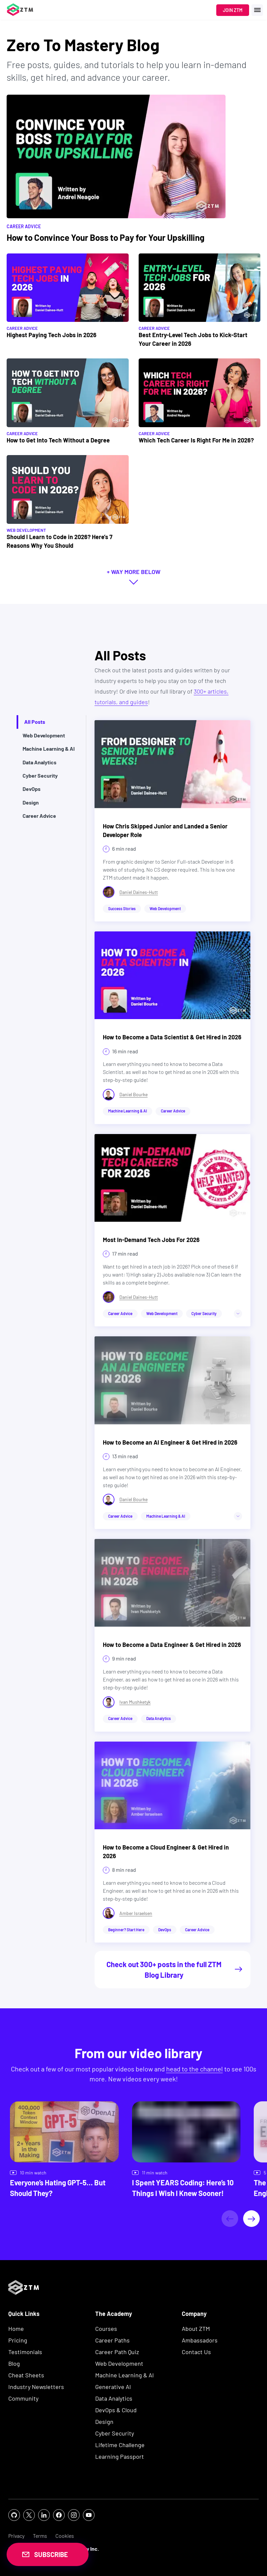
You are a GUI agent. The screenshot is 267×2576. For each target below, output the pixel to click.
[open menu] (257, 10)
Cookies (64, 2536)
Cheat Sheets (26, 2375)
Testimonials (25, 2351)
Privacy (16, 2536)
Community (23, 2398)
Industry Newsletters (36, 2386)
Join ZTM (232, 10)
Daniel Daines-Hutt (138, 892)
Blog (14, 2363)
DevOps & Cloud (116, 2410)
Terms (40, 2536)
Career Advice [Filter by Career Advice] (24, 226)
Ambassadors (200, 2340)
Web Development (26, 530)
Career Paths (112, 2340)
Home (16, 2328)
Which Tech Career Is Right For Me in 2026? (196, 440)
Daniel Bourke (133, 1094)
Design (104, 2421)
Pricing (17, 2340)
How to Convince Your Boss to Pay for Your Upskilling (105, 237)
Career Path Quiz (117, 2351)
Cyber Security (114, 2433)
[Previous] (230, 2218)
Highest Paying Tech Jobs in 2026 (52, 334)
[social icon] (14, 2515)
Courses (106, 2328)
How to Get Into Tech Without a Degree (58, 440)
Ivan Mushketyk (135, 1702)
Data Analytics (113, 2398)
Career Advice (22, 328)
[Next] (251, 2218)
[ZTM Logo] (23, 2306)
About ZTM (196, 2328)
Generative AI (113, 2386)
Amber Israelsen (135, 1913)
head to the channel (194, 2069)
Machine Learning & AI (124, 2375)
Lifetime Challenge (120, 2444)
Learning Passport (119, 2456)
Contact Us (196, 2351)
